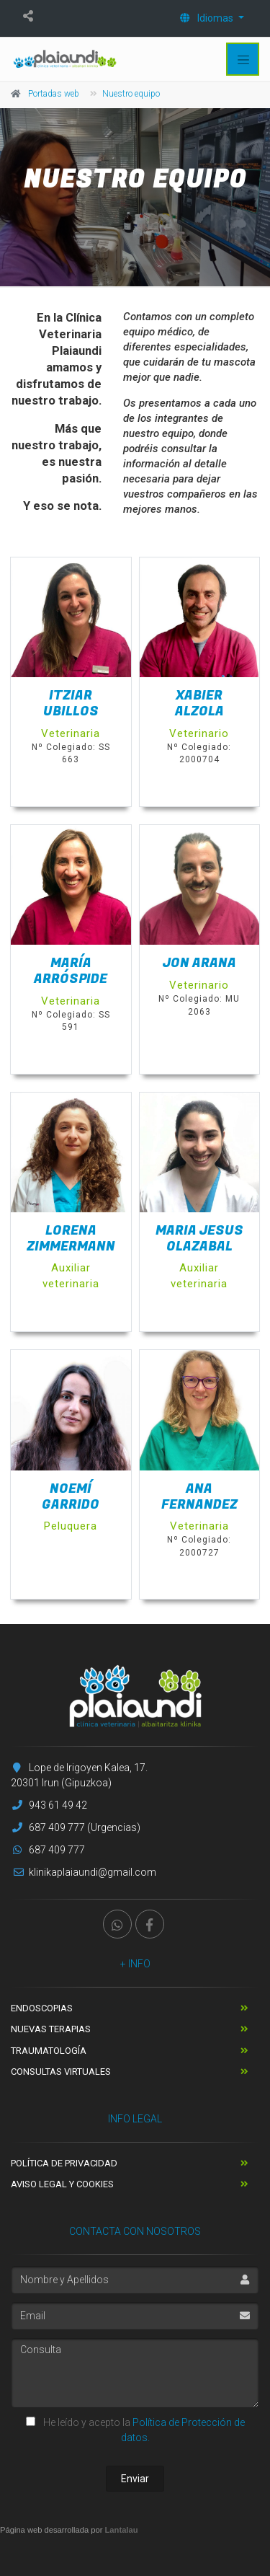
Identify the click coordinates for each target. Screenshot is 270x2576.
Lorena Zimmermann (71, 1238)
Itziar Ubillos (71, 703)
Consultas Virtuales (61, 2071)
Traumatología (48, 2050)
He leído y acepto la (135, 2430)
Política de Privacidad (64, 2163)
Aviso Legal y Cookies (62, 2184)
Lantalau (121, 2530)
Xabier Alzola (199, 703)
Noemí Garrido (70, 1496)
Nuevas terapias (51, 2029)
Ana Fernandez (199, 1496)
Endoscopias (42, 2008)
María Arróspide (70, 971)
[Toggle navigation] (242, 59)
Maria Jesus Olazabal (199, 1238)
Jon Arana (199, 963)
